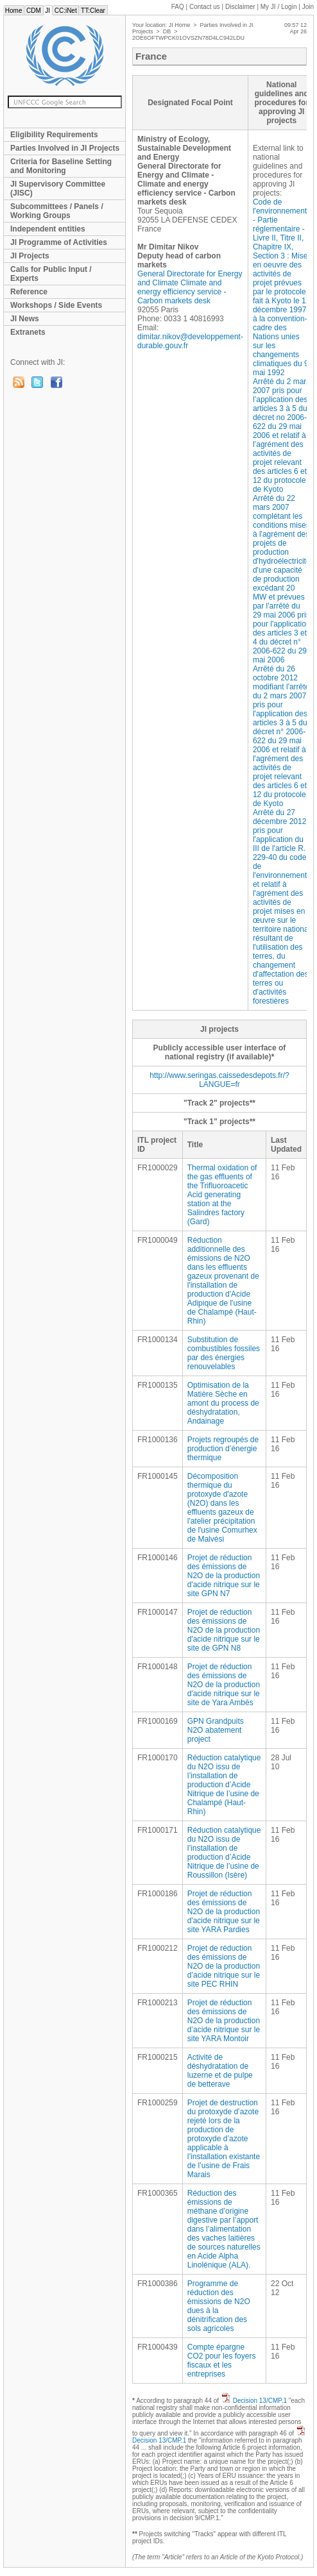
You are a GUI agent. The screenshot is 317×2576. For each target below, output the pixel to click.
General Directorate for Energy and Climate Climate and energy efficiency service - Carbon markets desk (189, 287)
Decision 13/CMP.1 (260, 2400)
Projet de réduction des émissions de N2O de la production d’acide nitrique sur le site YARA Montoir (223, 2020)
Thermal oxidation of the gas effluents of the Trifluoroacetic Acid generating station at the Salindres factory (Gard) (222, 1194)
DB (167, 31)
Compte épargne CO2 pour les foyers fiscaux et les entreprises (221, 2360)
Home (13, 10)
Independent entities (47, 228)
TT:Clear (93, 10)
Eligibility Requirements (54, 134)
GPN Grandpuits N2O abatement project (215, 1730)
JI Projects (29, 255)
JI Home (180, 25)
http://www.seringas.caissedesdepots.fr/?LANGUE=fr (219, 1080)
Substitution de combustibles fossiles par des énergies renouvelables (223, 1353)
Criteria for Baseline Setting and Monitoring (61, 166)
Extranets (28, 332)
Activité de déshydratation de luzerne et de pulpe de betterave (220, 2071)
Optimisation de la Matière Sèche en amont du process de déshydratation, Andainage (223, 1403)
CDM (33, 10)
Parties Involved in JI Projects (64, 148)
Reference (28, 291)
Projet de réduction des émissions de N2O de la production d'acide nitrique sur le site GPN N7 (223, 1575)
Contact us (204, 6)
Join (308, 6)
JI (48, 10)
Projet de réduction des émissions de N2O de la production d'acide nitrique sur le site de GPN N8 (223, 1630)
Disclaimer (240, 6)
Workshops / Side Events (56, 305)
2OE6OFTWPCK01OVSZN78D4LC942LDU (188, 38)
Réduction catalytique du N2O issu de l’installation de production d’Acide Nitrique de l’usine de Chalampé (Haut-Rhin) (224, 1784)
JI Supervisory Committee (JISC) (57, 189)
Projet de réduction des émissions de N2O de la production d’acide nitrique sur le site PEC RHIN (223, 1966)
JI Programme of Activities (58, 242)
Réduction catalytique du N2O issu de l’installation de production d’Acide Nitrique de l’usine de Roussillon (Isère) (224, 1853)
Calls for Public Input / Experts (51, 274)
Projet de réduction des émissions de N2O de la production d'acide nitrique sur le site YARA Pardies (223, 1911)
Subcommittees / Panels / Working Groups (56, 211)
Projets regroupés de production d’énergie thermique (223, 1448)
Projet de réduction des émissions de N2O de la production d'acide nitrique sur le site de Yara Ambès (223, 1684)
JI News (24, 318)
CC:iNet (66, 10)
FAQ (177, 6)
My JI (279, 6)
